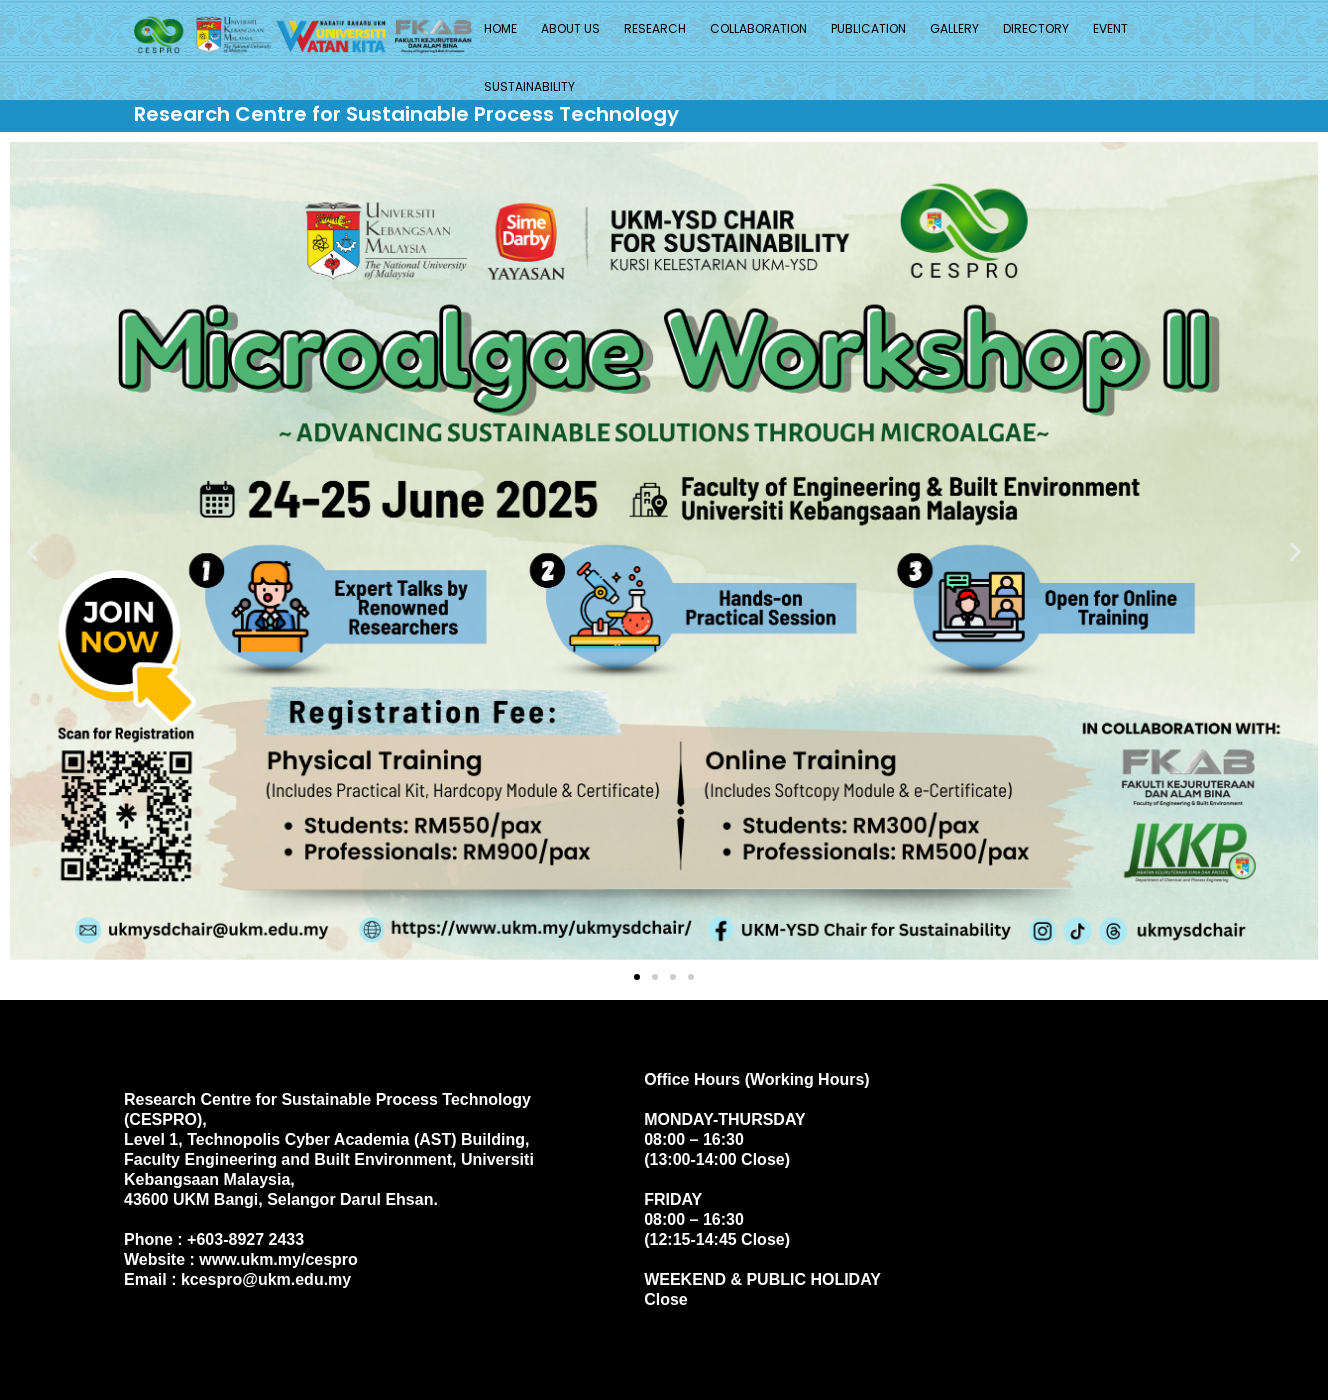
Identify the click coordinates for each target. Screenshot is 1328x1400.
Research (655, 28)
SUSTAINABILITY (529, 86)
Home (500, 28)
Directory (1036, 28)
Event (1110, 28)
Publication (868, 28)
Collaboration (758, 28)
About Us (570, 28)
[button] (32, 550)
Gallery (954, 28)
